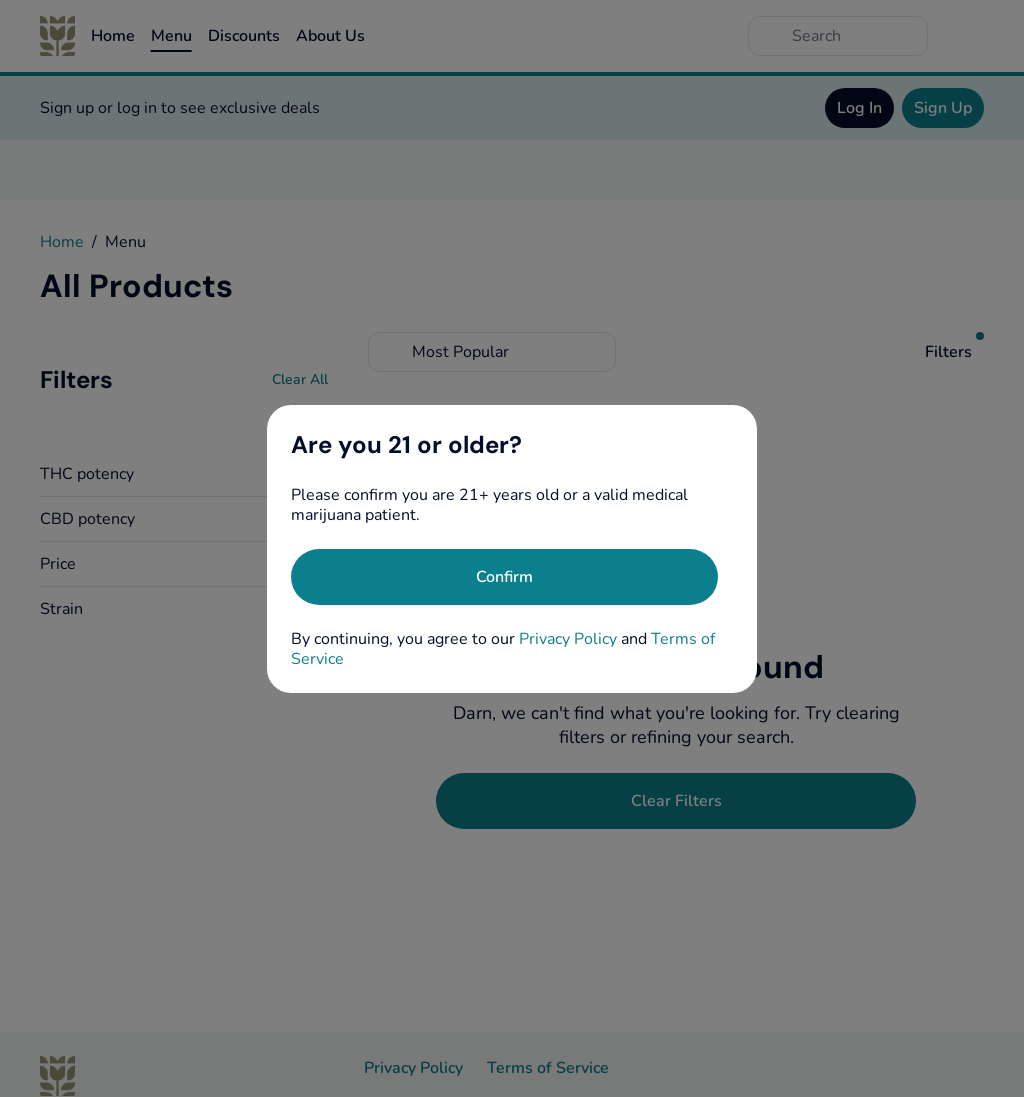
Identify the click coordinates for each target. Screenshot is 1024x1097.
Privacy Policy (568, 639)
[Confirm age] (504, 577)
